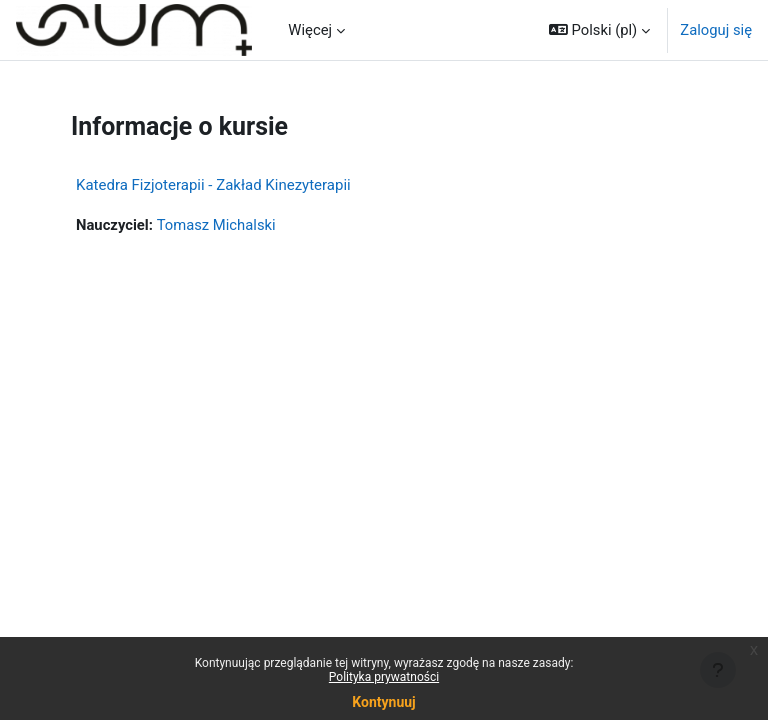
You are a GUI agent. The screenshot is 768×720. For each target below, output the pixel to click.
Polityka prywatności (384, 677)
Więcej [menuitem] (310, 30)
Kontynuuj (383, 702)
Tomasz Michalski (216, 225)
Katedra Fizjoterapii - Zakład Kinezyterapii (213, 185)
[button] (599, 30)
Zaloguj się (716, 30)
